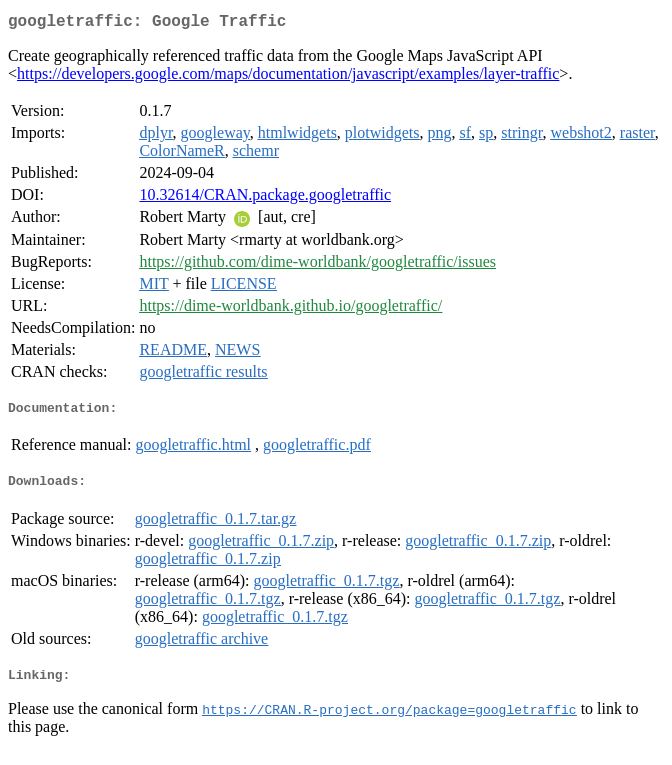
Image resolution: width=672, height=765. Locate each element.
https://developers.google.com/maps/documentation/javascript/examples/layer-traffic (288, 77)
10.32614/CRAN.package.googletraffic (265, 198)
